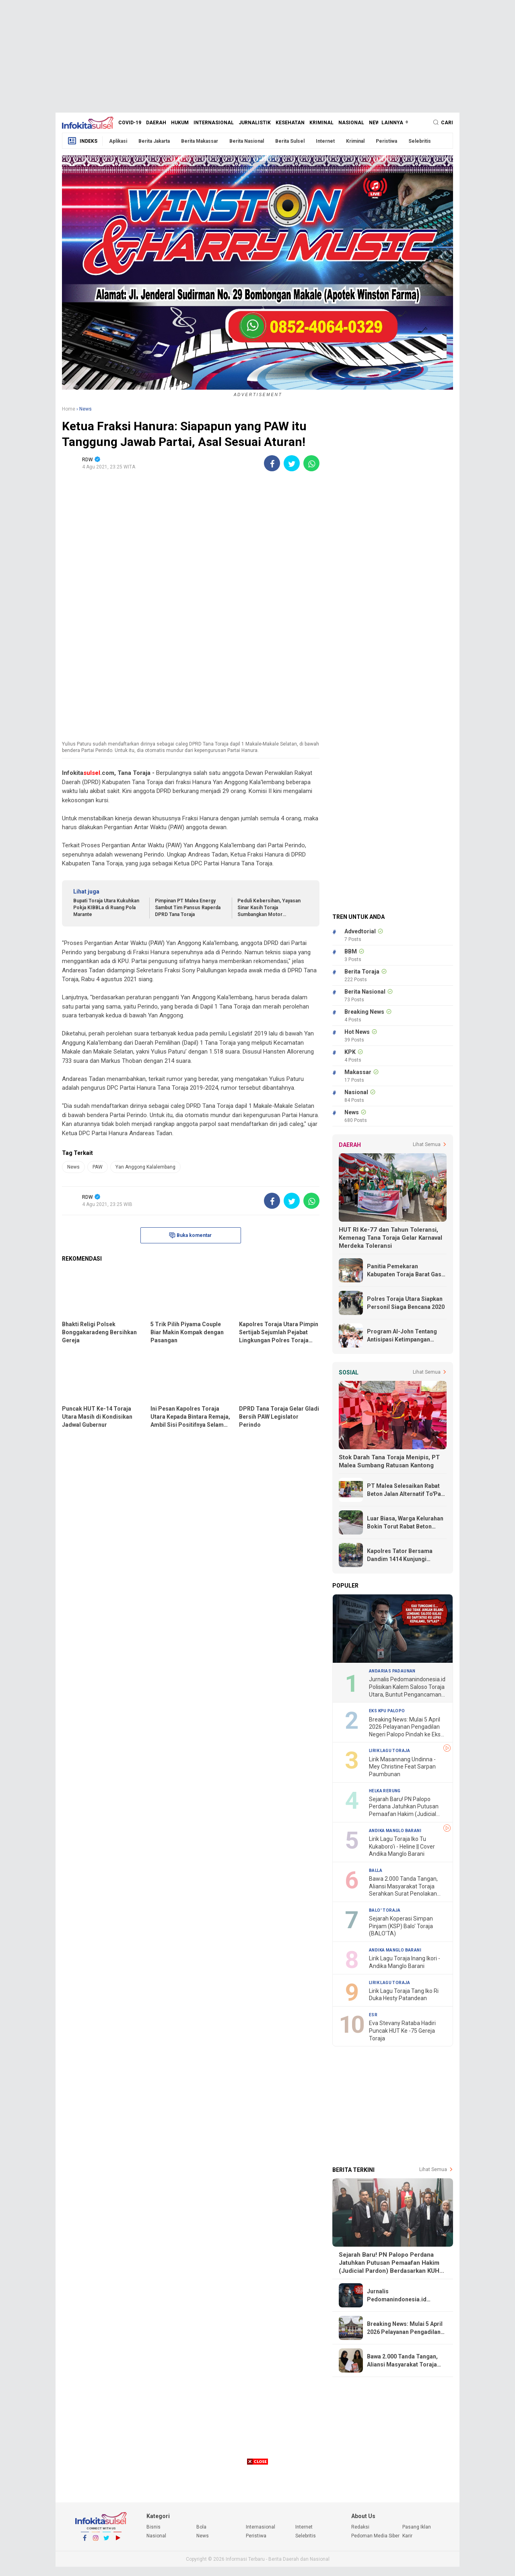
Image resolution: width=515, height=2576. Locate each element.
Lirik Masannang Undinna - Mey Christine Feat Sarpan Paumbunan (402, 1766)
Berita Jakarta (154, 141)
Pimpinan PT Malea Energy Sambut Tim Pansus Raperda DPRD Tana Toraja (187, 907)
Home (68, 409)
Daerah (156, 122)
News (376, 122)
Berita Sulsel (290, 141)
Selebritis (419, 141)
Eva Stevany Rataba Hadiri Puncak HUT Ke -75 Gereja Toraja (402, 2030)
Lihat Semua (427, 1144)
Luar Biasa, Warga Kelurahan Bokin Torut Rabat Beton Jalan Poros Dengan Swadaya (406, 1522)
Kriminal (321, 122)
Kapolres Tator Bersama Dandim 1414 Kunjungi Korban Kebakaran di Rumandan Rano (400, 1555)
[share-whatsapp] (311, 463)
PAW (98, 1167)
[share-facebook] (272, 463)
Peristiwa (386, 141)
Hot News (357, 1032)
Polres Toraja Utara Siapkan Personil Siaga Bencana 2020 (406, 1303)
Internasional (214, 122)
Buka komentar (190, 1235)
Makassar (357, 1072)
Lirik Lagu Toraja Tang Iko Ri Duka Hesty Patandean (404, 1995)
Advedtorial (360, 931)
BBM (350, 951)
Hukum (180, 122)
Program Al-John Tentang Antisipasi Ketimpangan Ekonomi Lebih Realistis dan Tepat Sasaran (404, 1335)
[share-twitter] (292, 463)
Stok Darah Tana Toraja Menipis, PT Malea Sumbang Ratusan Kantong (389, 1461)
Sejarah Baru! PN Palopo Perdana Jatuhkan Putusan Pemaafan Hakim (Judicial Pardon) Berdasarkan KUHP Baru (404, 1807)
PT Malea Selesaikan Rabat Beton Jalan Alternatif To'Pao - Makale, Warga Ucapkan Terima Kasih (406, 1490)
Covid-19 (129, 122)
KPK (350, 1052)
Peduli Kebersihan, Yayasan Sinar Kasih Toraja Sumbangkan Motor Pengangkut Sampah (269, 908)
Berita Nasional (246, 141)
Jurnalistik (255, 122)
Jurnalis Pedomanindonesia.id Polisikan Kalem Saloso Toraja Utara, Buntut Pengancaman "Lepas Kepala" (407, 1687)
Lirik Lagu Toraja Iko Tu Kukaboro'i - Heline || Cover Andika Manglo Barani (402, 1846)
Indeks (82, 141)
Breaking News (364, 1012)
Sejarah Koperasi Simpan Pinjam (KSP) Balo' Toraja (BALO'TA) (401, 1926)
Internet (325, 141)
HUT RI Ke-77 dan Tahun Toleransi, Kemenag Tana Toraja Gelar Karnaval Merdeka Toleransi (390, 1237)
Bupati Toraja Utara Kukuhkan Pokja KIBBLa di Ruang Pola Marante (106, 907)
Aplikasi (118, 141)
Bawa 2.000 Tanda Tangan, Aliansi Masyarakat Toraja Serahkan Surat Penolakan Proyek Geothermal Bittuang (405, 1887)
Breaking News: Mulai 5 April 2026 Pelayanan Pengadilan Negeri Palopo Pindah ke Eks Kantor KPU (405, 1727)
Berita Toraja (361, 971)
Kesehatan (290, 122)
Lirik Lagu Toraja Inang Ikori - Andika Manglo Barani (404, 1962)
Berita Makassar (199, 141)
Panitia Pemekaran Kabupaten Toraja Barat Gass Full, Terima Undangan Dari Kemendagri (406, 1270)
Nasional (351, 122)
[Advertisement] (257, 56)
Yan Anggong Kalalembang (145, 1167)
